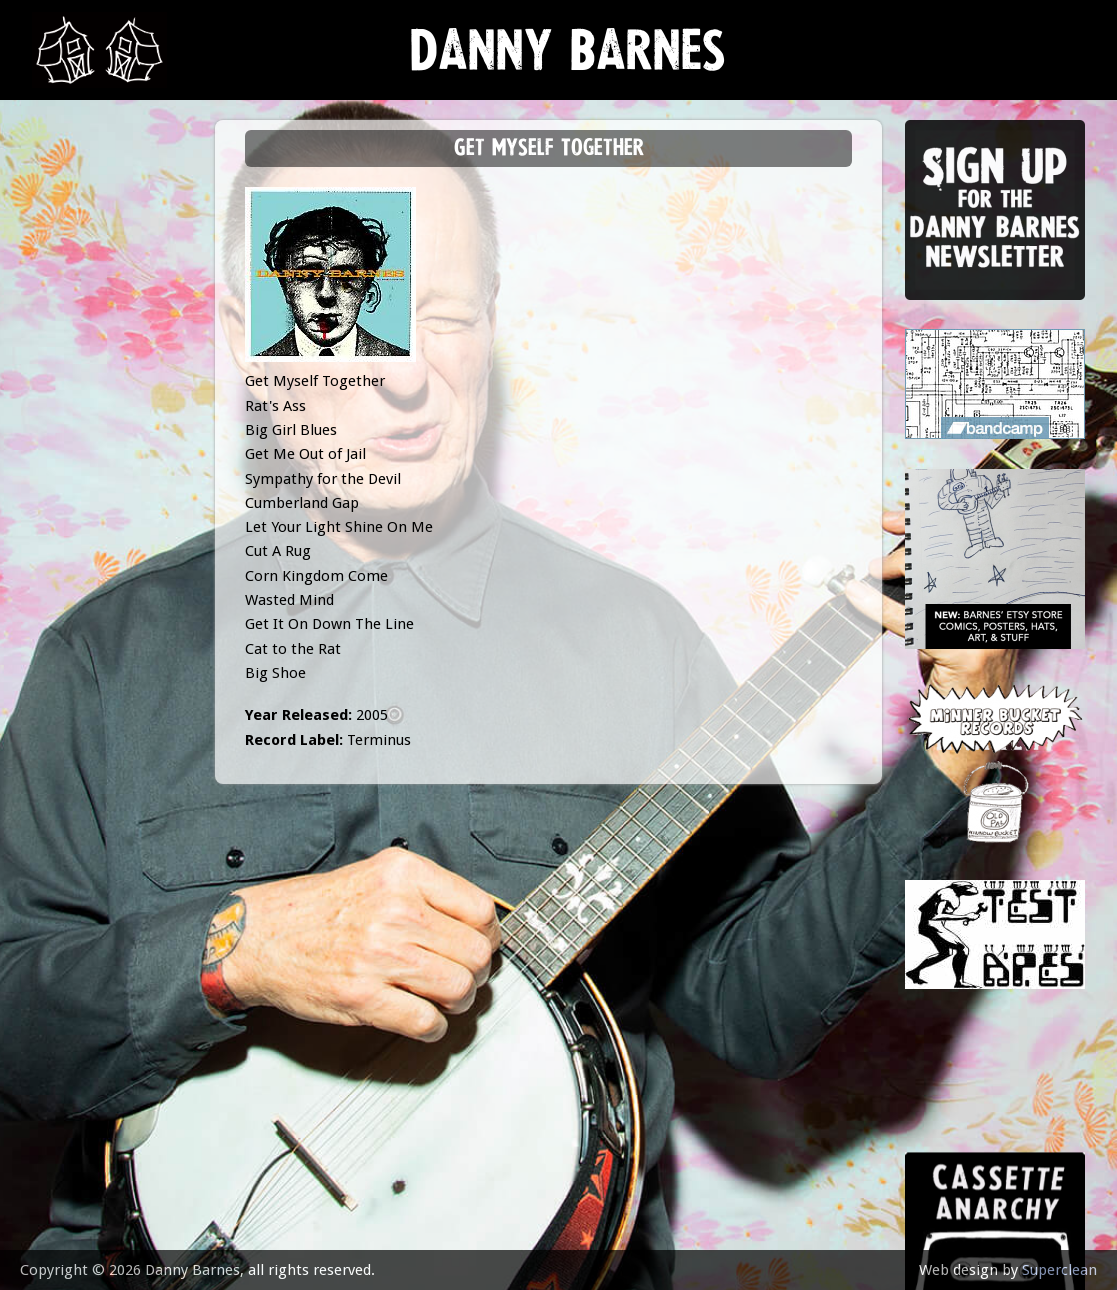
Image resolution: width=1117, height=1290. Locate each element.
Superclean (1059, 1270)
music (62, 255)
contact (74, 552)
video (62, 453)
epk (53, 502)
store (63, 404)
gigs (56, 305)
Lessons (71, 354)
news (62, 206)
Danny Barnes (568, 59)
